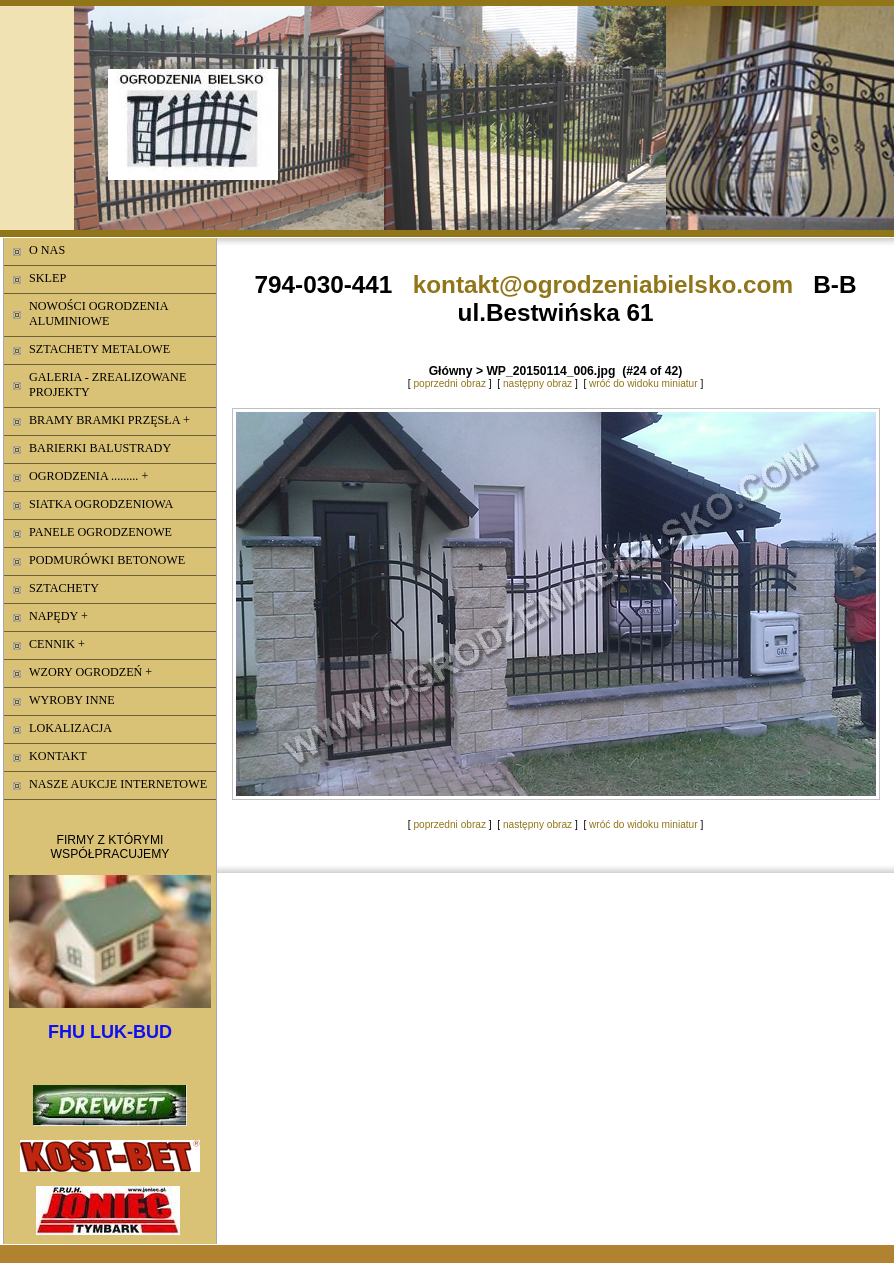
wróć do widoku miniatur (643, 383)
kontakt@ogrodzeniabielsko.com (603, 284)
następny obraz (537, 383)
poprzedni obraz (449, 383)
